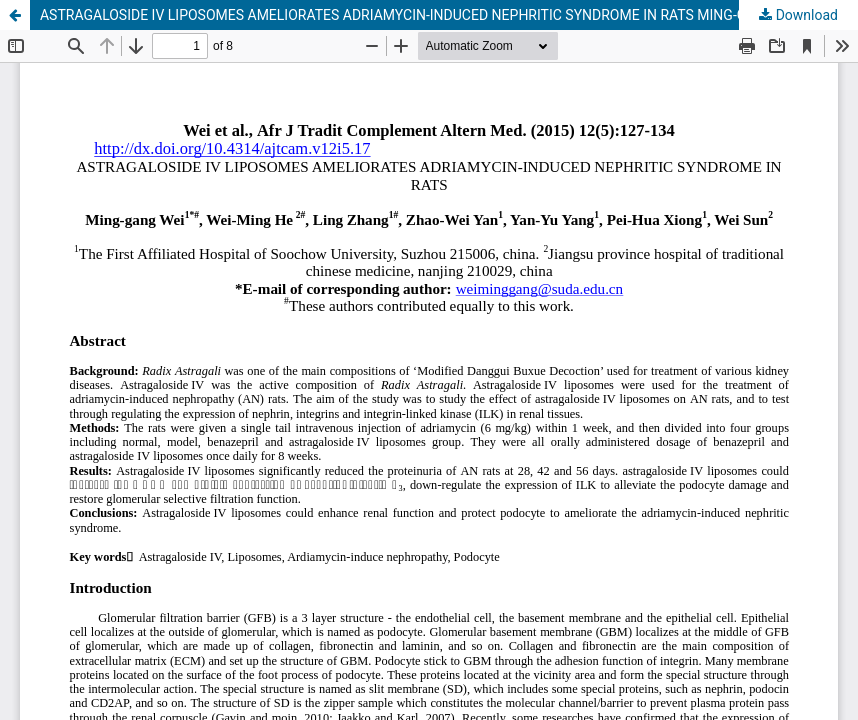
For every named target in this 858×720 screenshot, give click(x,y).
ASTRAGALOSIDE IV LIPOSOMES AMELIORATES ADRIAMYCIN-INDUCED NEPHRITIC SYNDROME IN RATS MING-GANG (407, 15)
